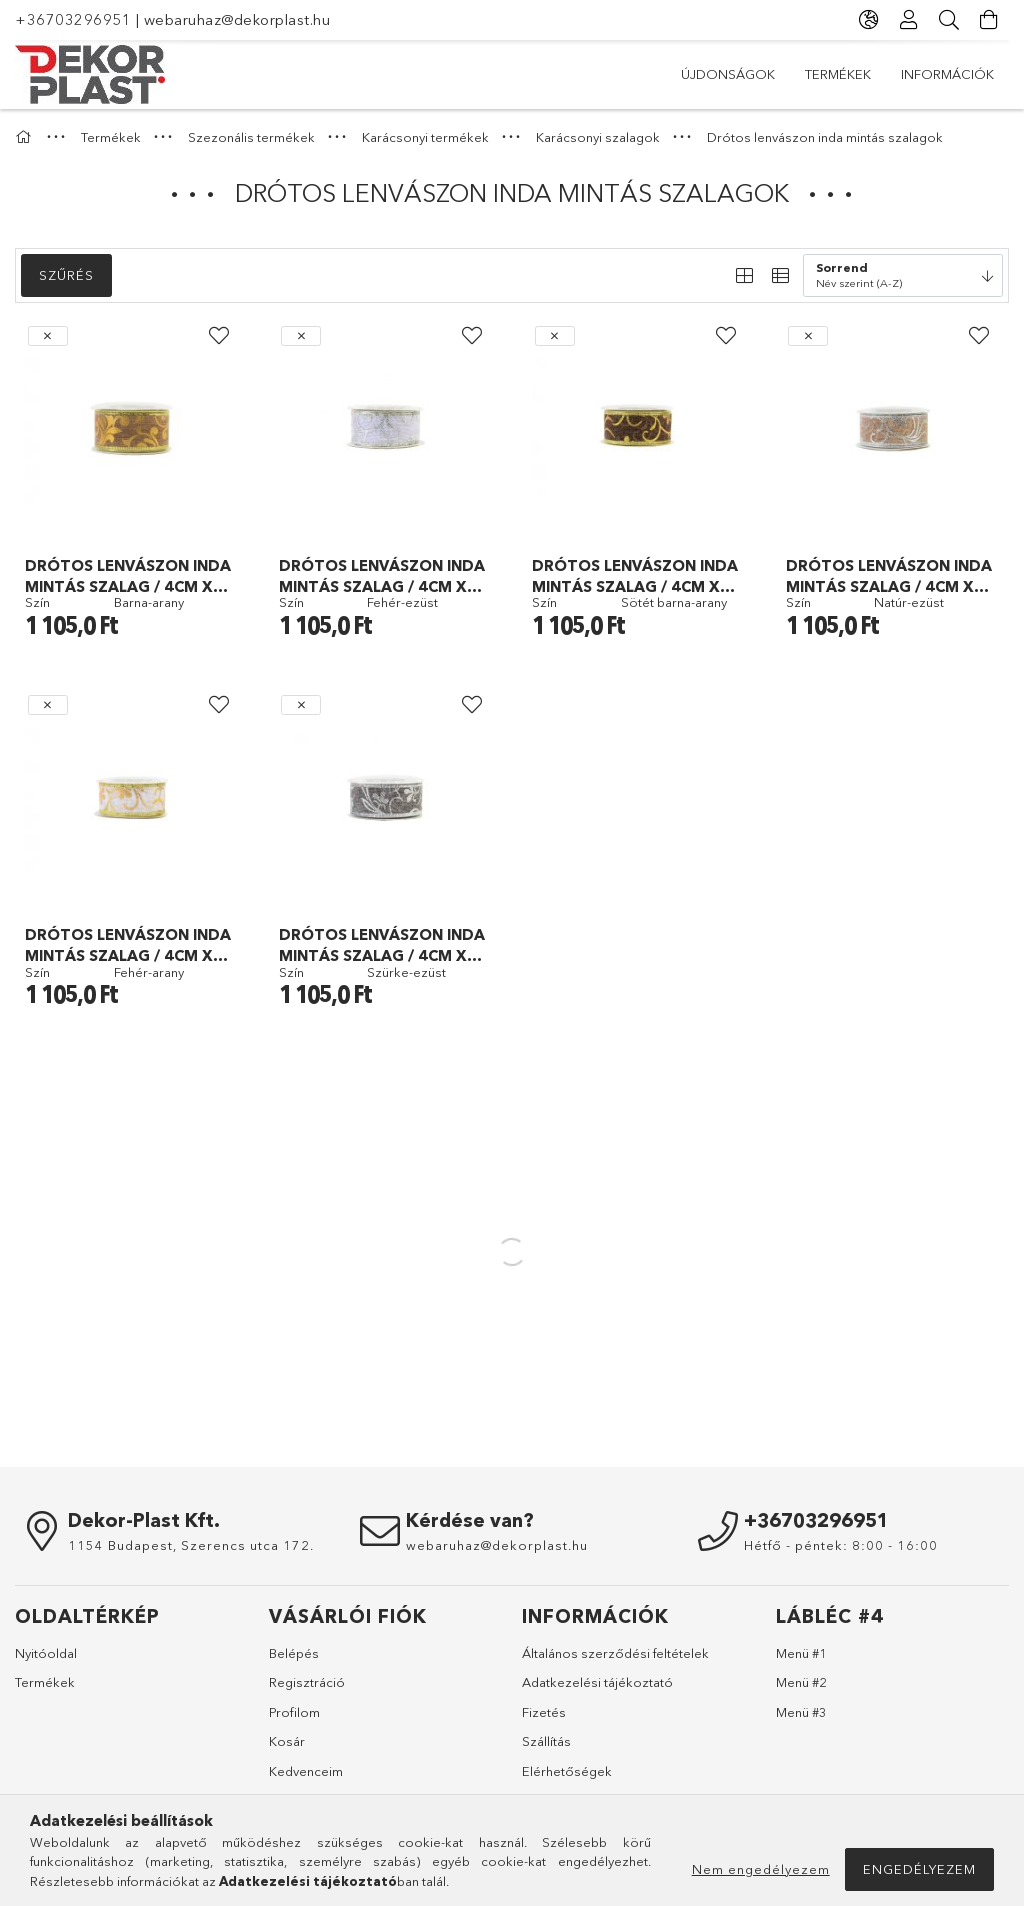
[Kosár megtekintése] (989, 20)
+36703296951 (73, 19)
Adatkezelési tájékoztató (597, 1682)
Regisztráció (307, 1682)
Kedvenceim (306, 1771)
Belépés (294, 1653)
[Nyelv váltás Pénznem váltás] (869, 20)
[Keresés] (949, 20)
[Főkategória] (26, 137)
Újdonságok (728, 74)
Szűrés (66, 275)
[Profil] (909, 20)
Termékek (838, 74)
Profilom (294, 1712)
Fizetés (544, 1712)
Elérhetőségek (567, 1771)
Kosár (287, 1741)
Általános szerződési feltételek (615, 1653)
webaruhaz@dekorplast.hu (237, 19)
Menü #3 (801, 1712)
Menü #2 (801, 1682)
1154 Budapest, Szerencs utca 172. (191, 1545)
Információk (947, 74)
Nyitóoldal (46, 1653)
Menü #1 (801, 1653)
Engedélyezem (919, 1869)
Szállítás (546, 1741)
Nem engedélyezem (761, 1869)
